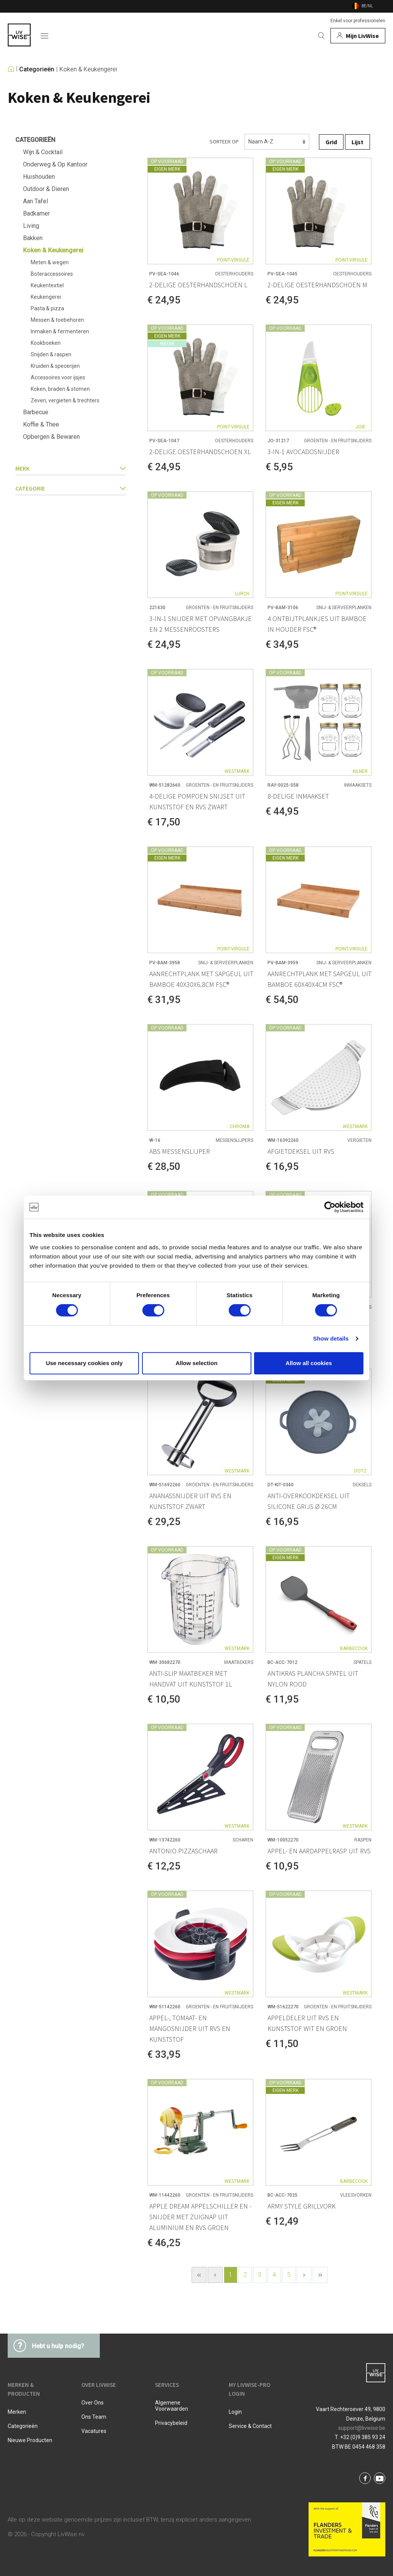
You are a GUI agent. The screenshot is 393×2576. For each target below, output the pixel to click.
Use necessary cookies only (84, 1363)
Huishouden (39, 176)
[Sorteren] (276, 142)
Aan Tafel (35, 201)
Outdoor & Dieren (46, 189)
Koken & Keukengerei (88, 69)
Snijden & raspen (51, 354)
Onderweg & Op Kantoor (55, 164)
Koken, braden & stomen (60, 389)
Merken (17, 2412)
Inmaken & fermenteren (60, 331)
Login (235, 2412)
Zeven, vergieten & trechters (65, 400)
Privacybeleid (171, 2423)
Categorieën (36, 69)
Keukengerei (46, 297)
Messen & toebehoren (57, 320)
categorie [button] (70, 488)
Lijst (357, 142)
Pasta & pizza (47, 308)
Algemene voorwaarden (171, 2406)
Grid (331, 142)
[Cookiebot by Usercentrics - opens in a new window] (329, 1207)
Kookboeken (46, 343)
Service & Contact (250, 2426)
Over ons (92, 2403)
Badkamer (36, 213)
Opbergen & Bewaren (51, 436)
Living (31, 225)
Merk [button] (70, 468)
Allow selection (196, 1363)
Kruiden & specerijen (55, 366)
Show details (331, 1338)
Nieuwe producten (30, 2440)
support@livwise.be (361, 2428)
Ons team (93, 2417)
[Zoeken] (321, 36)
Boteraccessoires (52, 274)
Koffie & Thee (41, 424)
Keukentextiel (47, 285)
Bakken (33, 238)
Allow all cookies (309, 1363)
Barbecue (35, 412)
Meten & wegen (50, 262)
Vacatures (93, 2431)
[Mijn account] (357, 35)
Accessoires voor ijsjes (58, 377)
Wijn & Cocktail (43, 152)
